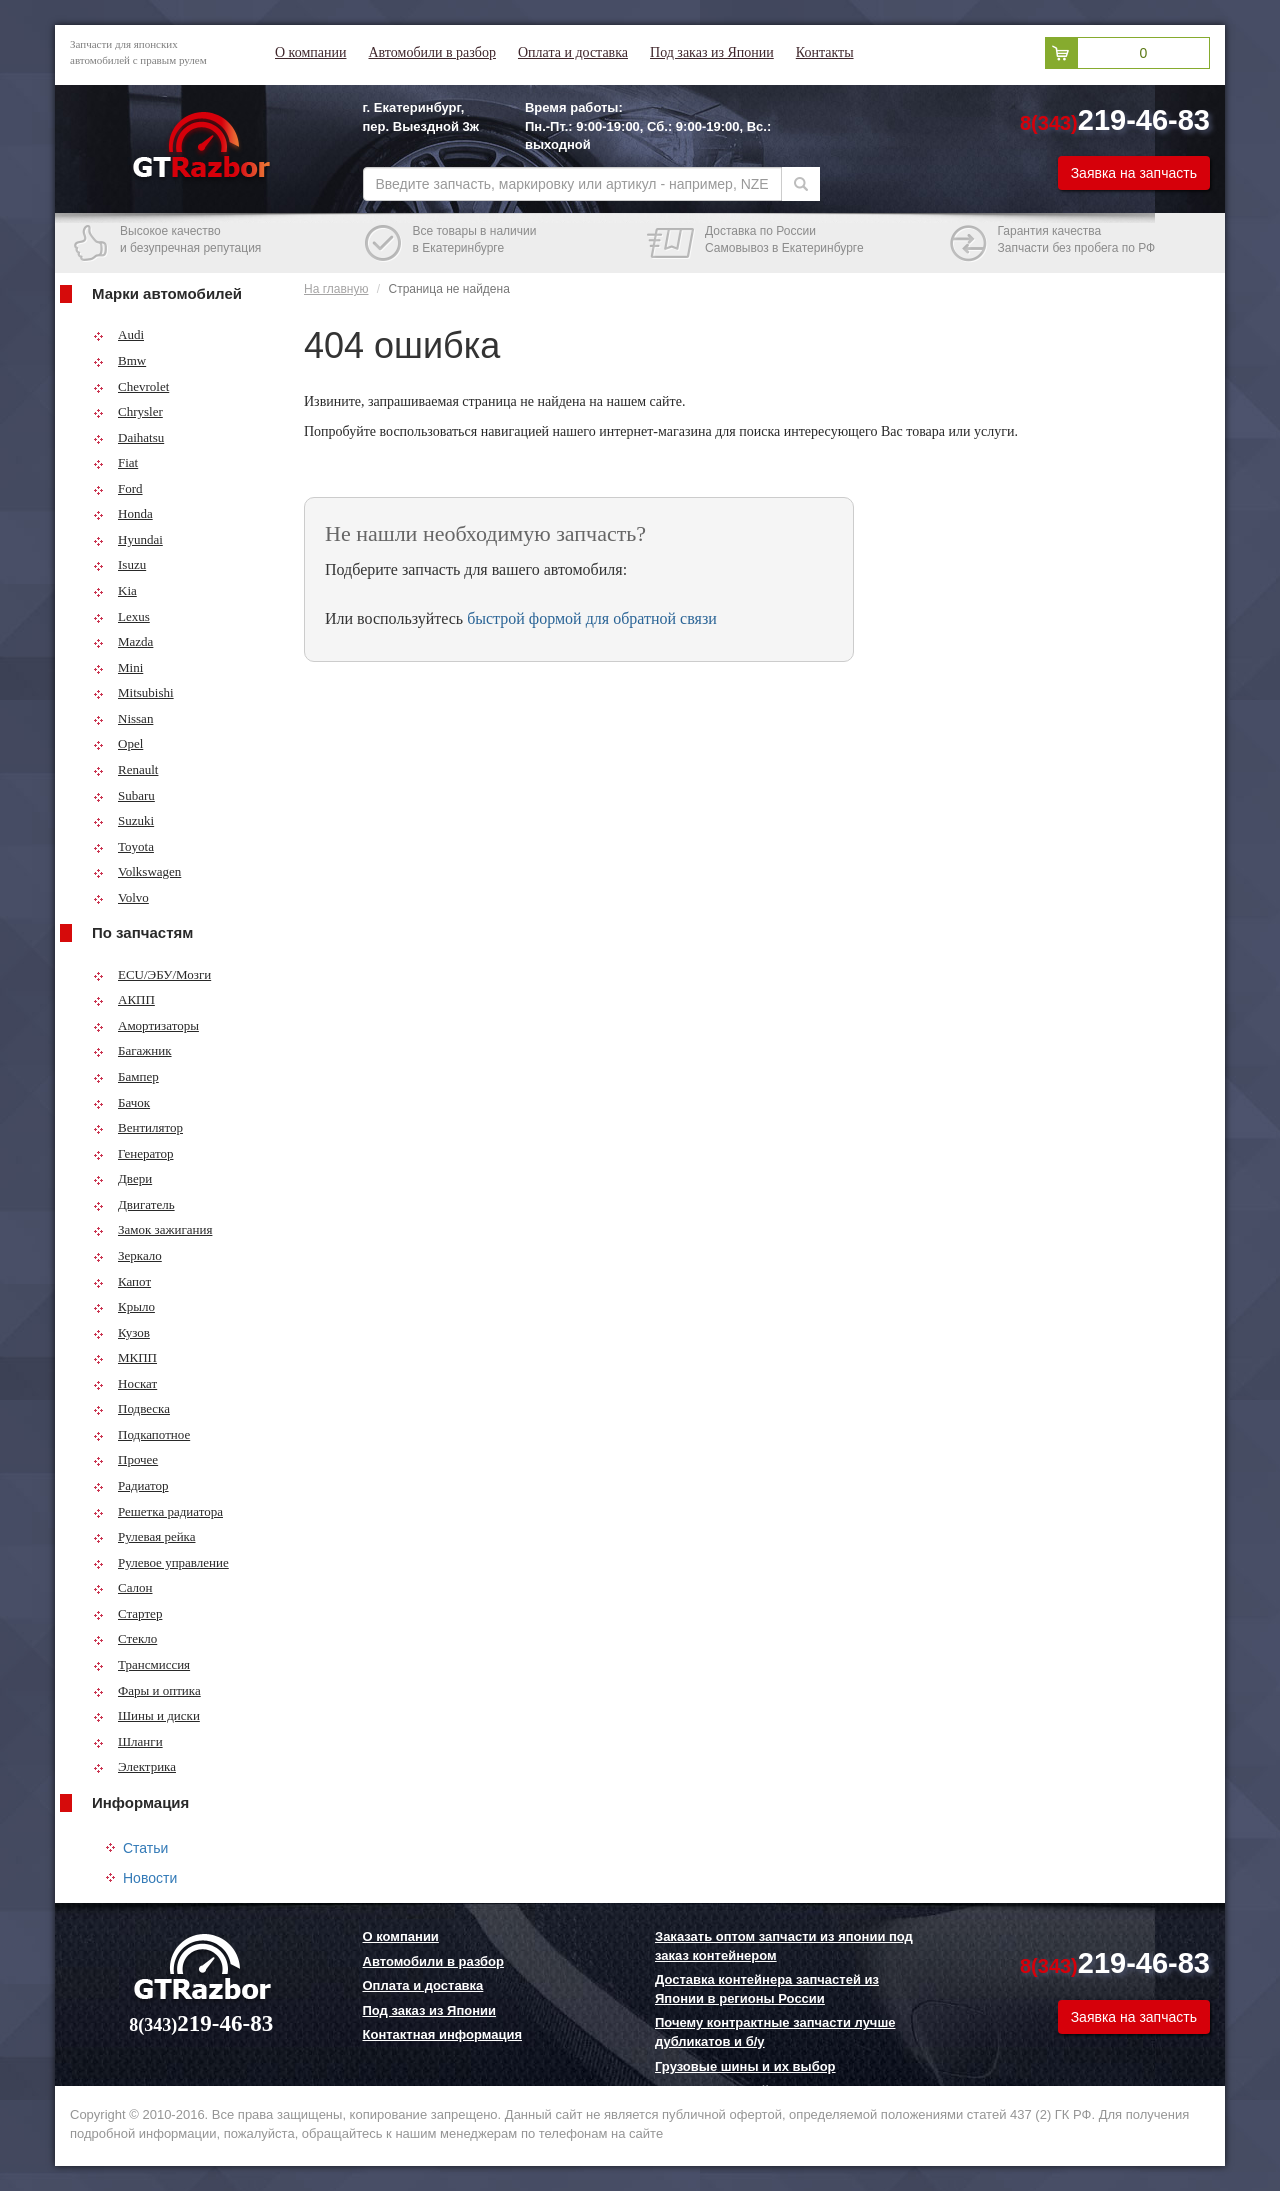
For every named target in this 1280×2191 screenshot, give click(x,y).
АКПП (124, 999)
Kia (115, 590)
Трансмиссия (141, 1664)
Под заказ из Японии (712, 52)
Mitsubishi (133, 692)
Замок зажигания (152, 1229)
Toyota (123, 846)
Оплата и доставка (573, 52)
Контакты (825, 52)
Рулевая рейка (144, 1536)
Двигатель (134, 1204)
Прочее (125, 1459)
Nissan (123, 718)
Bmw (119, 360)
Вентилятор (138, 1127)
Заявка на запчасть (1134, 173)
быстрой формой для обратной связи (592, 618)
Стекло (125, 1638)
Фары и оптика (147, 1690)
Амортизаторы (146, 1025)
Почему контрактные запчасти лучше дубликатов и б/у (775, 2032)
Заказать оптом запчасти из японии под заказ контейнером (784, 1946)
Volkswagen (137, 871)
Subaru (124, 795)
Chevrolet (131, 386)
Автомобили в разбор (431, 52)
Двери (122, 1178)
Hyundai (128, 539)
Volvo (121, 897)
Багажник (132, 1050)
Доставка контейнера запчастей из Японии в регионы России (767, 1989)
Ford (118, 488)
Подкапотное (141, 1434)
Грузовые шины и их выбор (745, 2066)
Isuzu (119, 564)
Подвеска (131, 1408)
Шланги (128, 1741)
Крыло (124, 1306)
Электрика (134, 1766)
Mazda (123, 641)
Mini (118, 667)
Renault (125, 769)
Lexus (121, 616)
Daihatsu (128, 437)
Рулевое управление (161, 1562)
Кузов (121, 1332)
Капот (122, 1281)
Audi (118, 334)
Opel (118, 743)
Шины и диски (146, 1715)
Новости (150, 1878)
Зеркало (127, 1255)
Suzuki (123, 820)
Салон (123, 1587)
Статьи (145, 1848)
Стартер (127, 1613)
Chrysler (128, 411)
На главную (336, 289)
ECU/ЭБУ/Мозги (152, 974)
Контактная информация (442, 2034)
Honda (123, 513)
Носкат (125, 1383)
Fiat (115, 462)
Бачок (121, 1102)
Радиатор (131, 1485)
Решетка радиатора (158, 1511)
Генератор (133, 1153)
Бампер (126, 1076)
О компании (310, 52)
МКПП (125, 1357)
